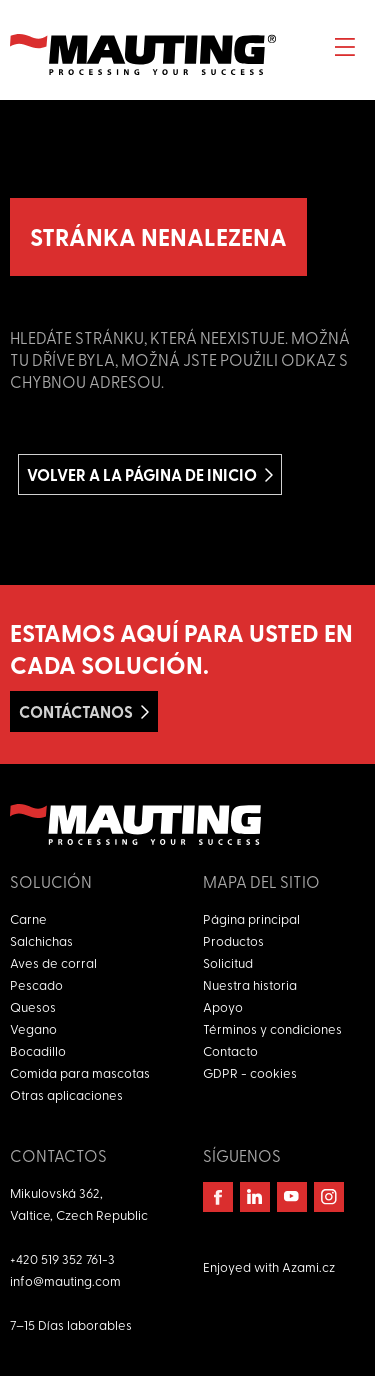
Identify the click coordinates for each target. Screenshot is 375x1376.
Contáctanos (76, 711)
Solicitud (228, 962)
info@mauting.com (65, 1280)
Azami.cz (308, 1266)
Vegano (33, 1028)
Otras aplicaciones (66, 1094)
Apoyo (223, 1006)
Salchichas (41, 940)
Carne (28, 918)
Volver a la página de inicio (142, 474)
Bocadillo (38, 1050)
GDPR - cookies (250, 1072)
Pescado (36, 984)
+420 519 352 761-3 (62, 1258)
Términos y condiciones (272, 1028)
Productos (233, 940)
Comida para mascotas (80, 1072)
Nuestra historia (250, 984)
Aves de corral (53, 962)
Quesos (33, 1006)
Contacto (230, 1050)
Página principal (251, 918)
